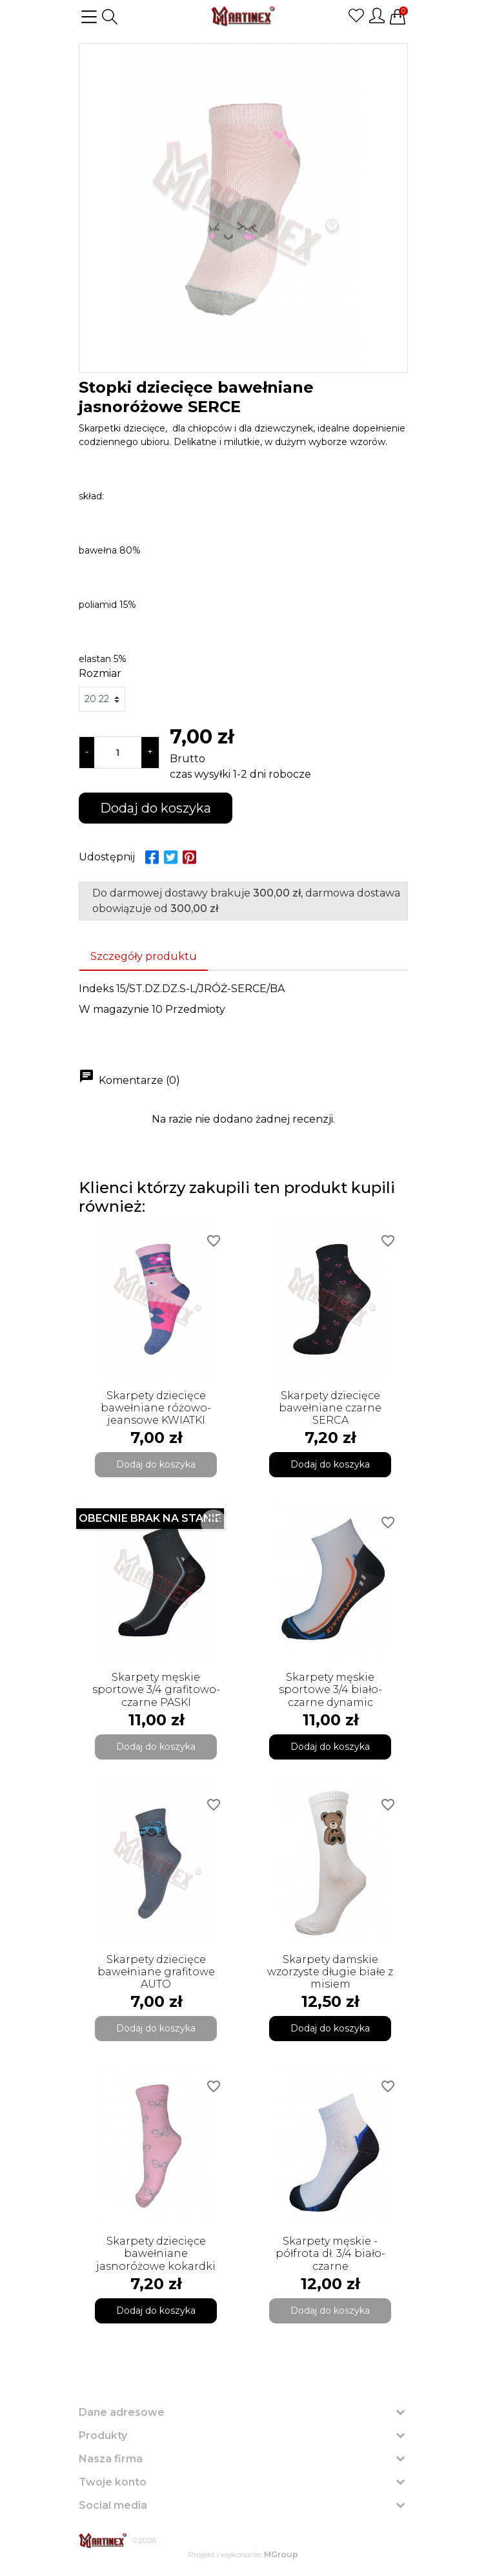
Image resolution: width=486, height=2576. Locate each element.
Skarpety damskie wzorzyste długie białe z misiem (330, 1971)
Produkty (103, 2435)
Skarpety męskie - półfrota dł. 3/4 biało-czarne (330, 2253)
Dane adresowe (122, 2412)
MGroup (281, 2554)
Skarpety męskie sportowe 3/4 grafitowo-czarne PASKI (156, 1689)
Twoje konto (113, 2482)
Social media (113, 2505)
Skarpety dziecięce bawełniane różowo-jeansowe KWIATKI (156, 1407)
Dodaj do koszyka (155, 808)
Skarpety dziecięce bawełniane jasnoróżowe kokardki (156, 2253)
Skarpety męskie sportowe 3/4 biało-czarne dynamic (330, 1689)
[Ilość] (118, 752)
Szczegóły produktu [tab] (143, 956)
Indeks (96, 988)
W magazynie (114, 1009)
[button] (109, 16)
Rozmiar (100, 673)
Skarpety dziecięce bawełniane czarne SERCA (330, 1407)
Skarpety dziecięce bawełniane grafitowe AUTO (156, 1971)
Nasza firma (111, 2459)
